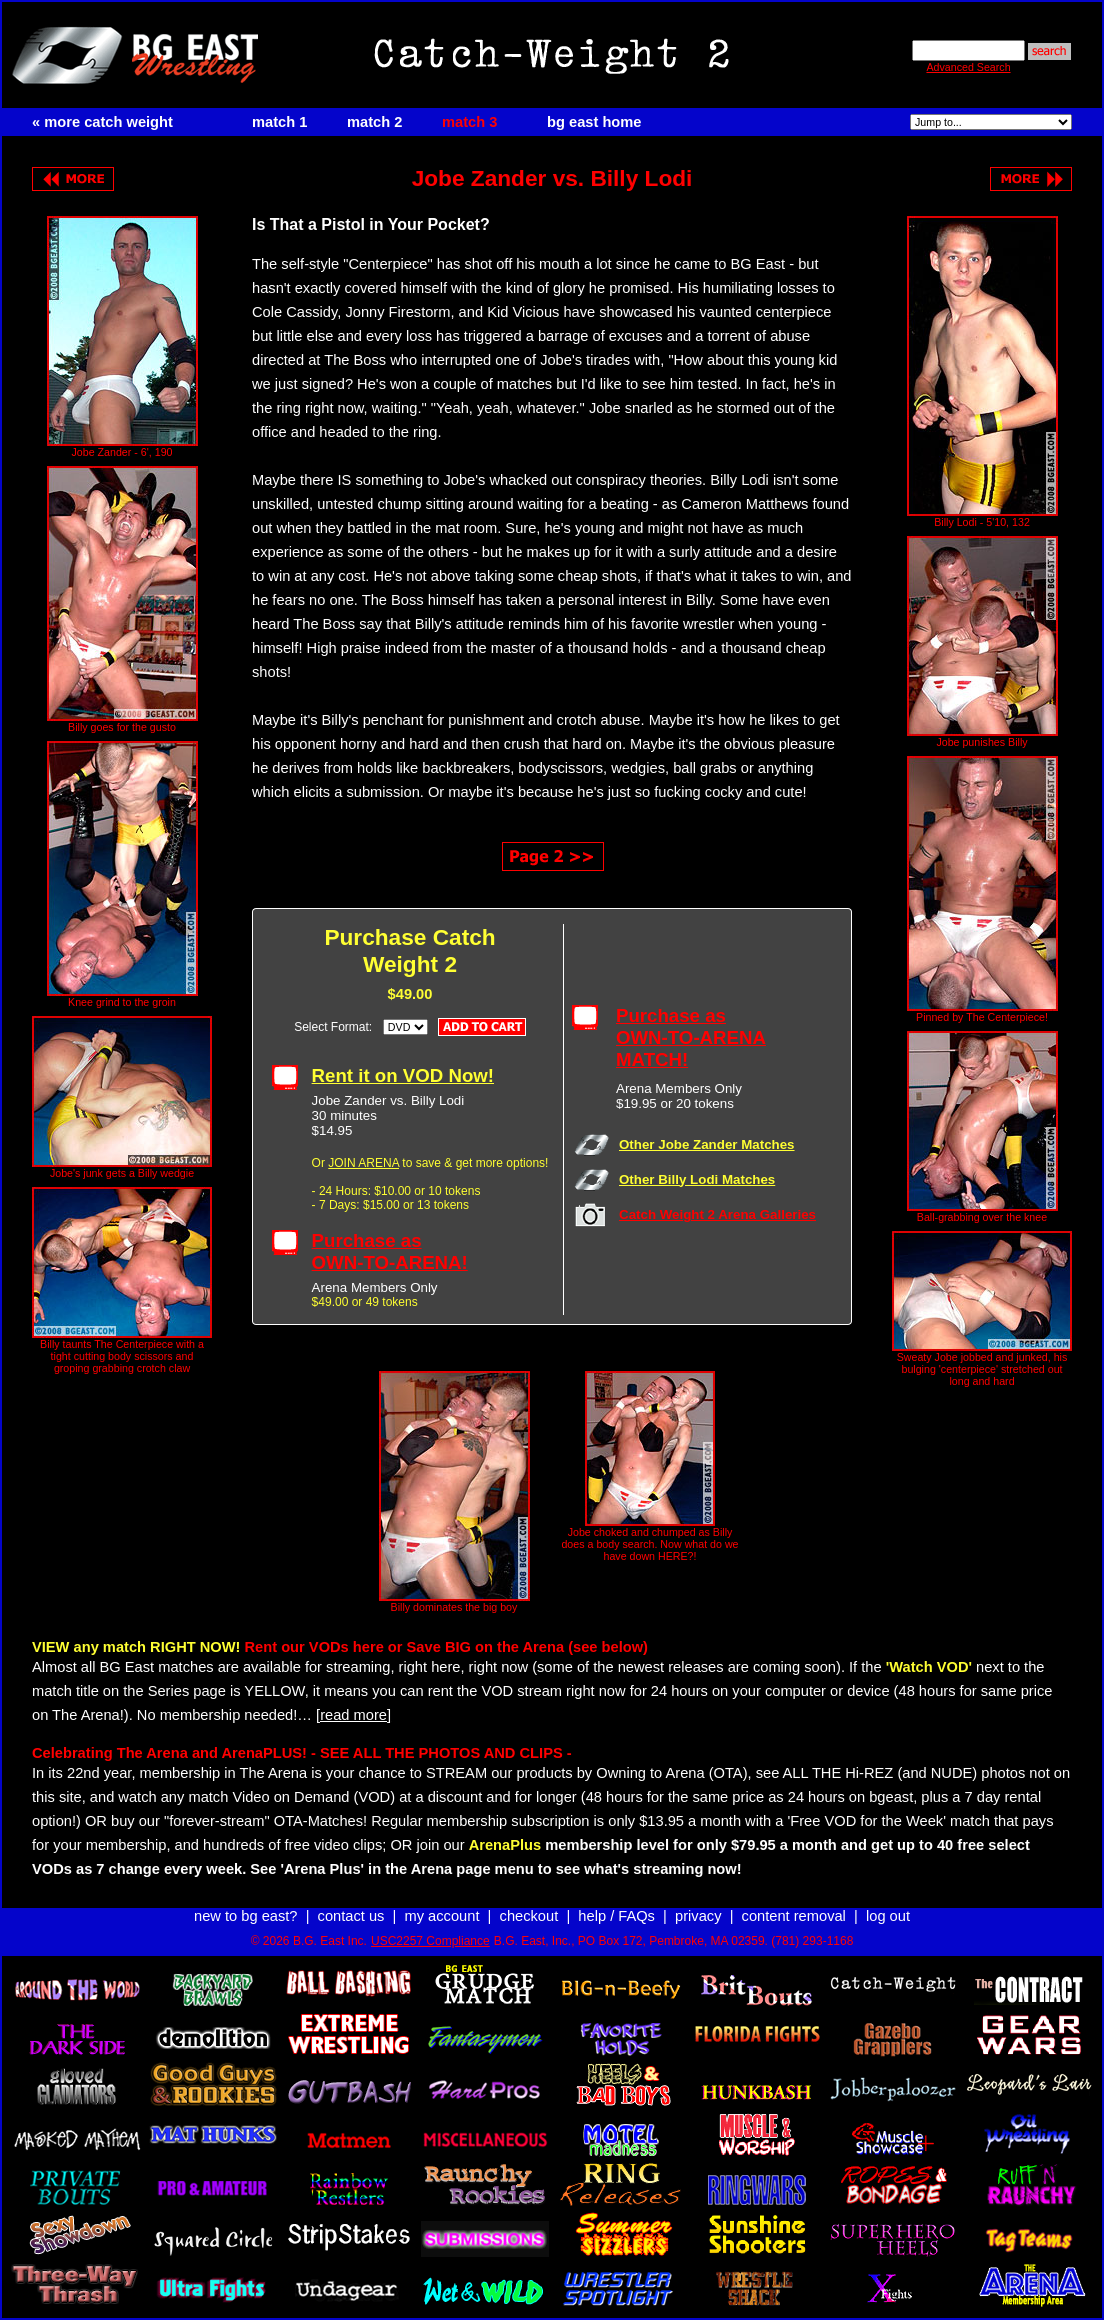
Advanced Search (968, 67)
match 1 (279, 122)
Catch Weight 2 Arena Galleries (717, 1214)
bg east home (594, 122)
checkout (529, 1916)
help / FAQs (616, 1916)
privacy (698, 1916)
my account (442, 1916)
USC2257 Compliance (430, 1941)
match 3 (469, 122)
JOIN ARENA (363, 1163)
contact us (351, 1916)
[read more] (353, 1715)
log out (888, 1916)
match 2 (374, 122)
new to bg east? (245, 1916)
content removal (794, 1916)
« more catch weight (102, 122)
